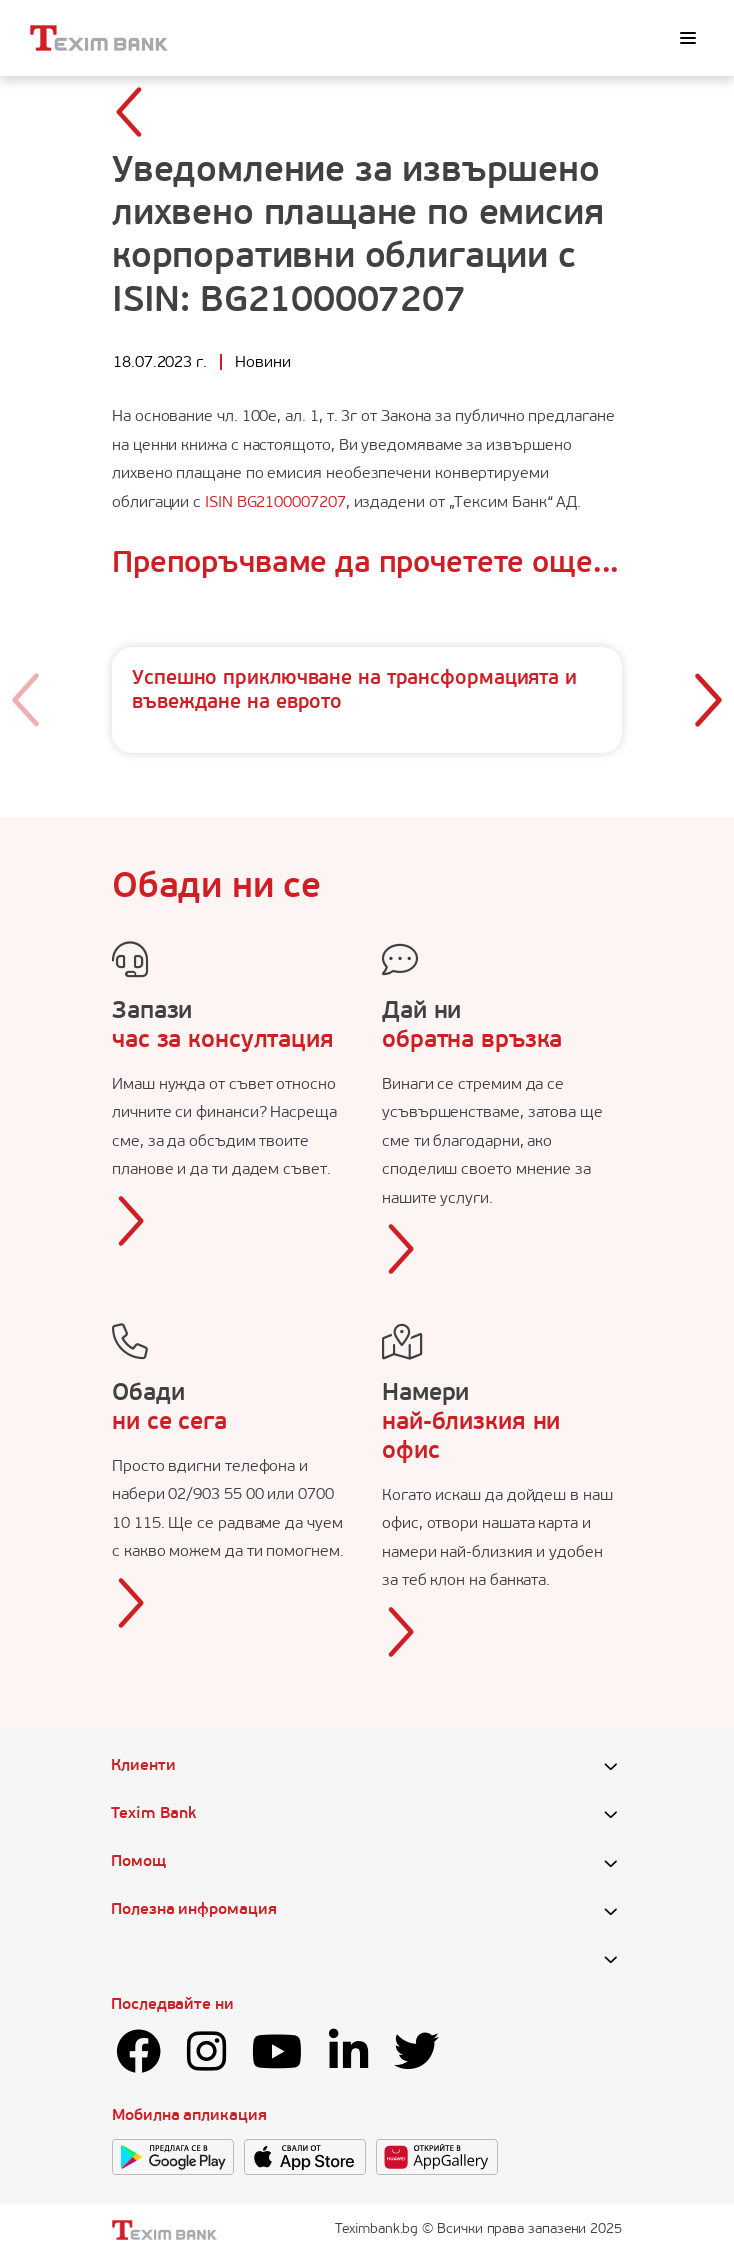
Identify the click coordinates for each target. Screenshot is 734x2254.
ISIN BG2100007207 (275, 503)
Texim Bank (153, 1814)
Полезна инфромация (194, 1910)
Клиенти (143, 1766)
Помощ (138, 1862)
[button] (707, 700)
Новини (263, 363)
